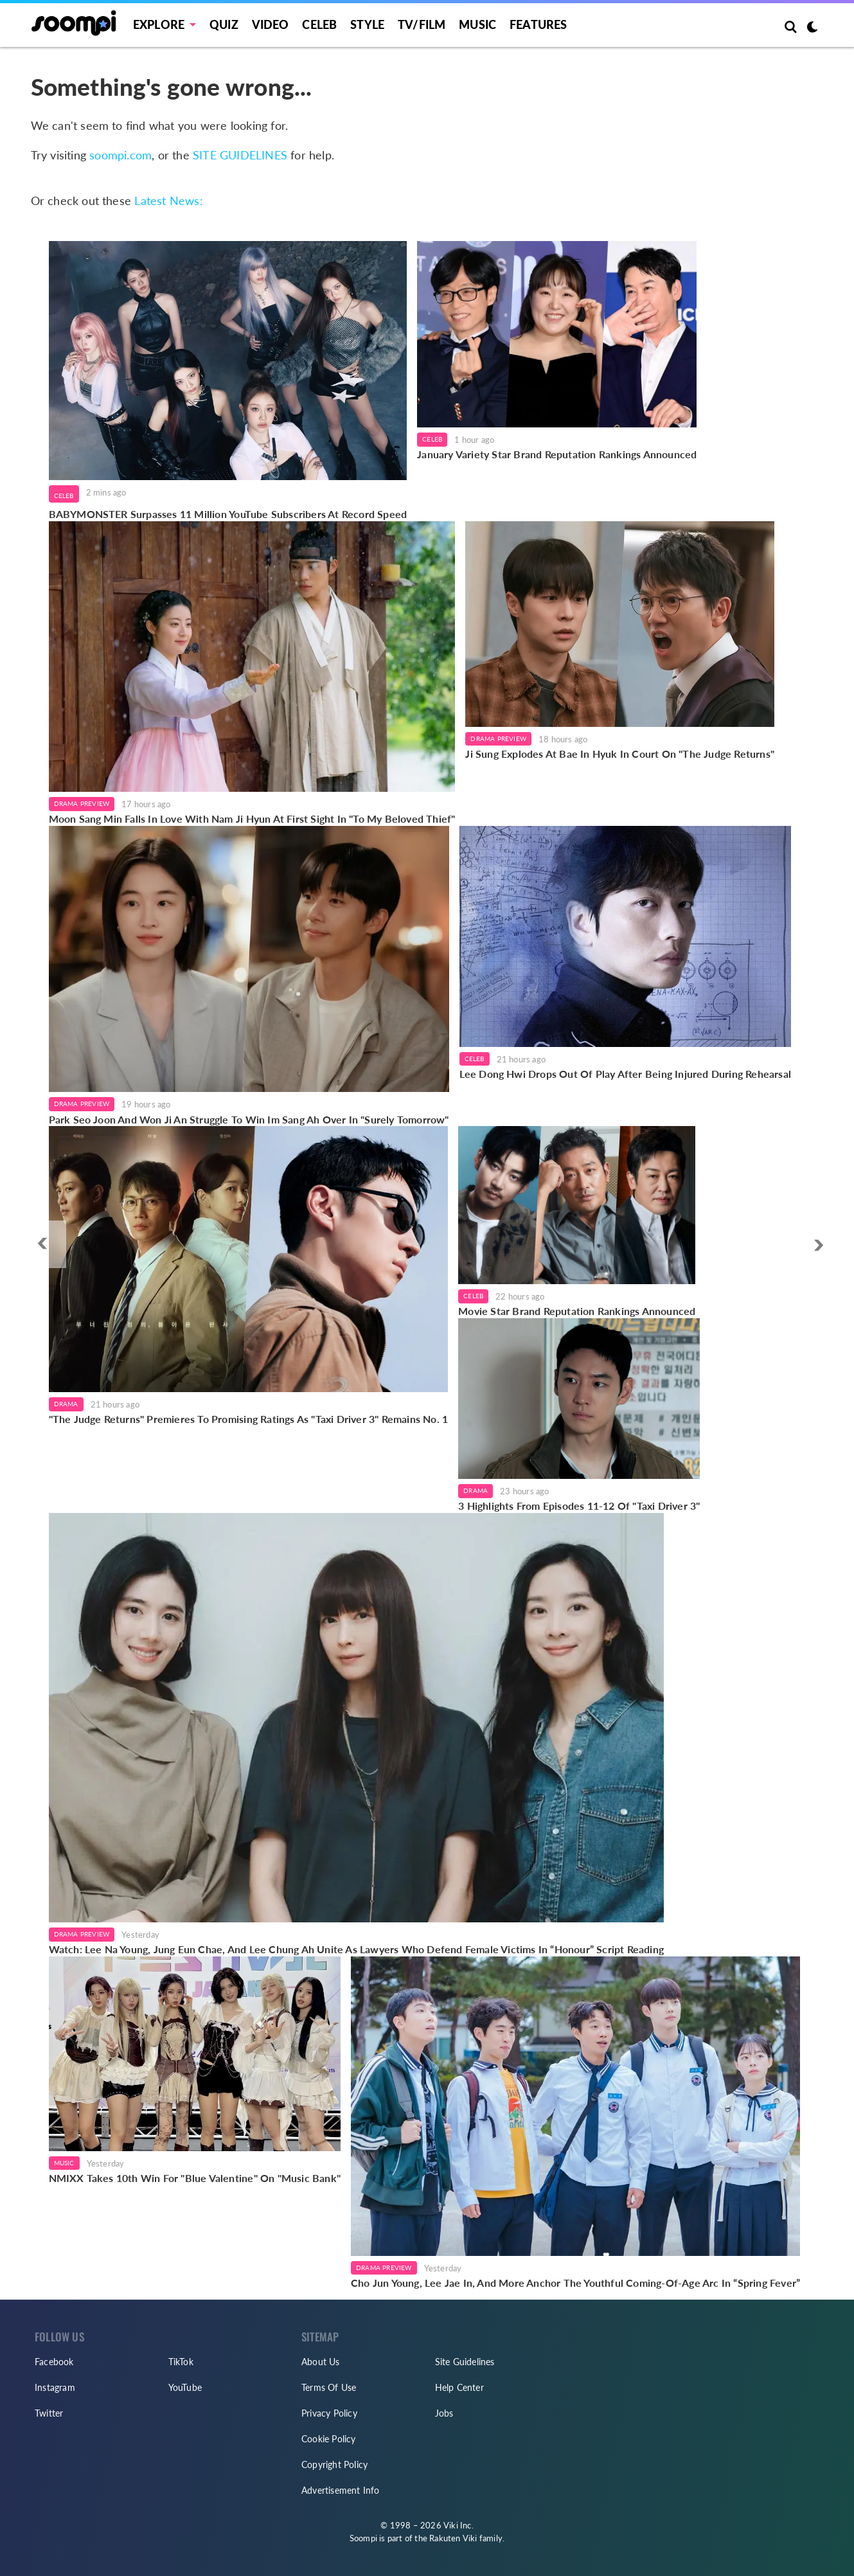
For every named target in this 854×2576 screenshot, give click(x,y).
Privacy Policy (329, 2413)
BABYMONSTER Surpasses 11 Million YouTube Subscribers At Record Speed (228, 514)
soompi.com (120, 155)
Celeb (319, 24)
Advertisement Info (340, 2490)
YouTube (185, 2387)
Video (270, 24)
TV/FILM (421, 24)
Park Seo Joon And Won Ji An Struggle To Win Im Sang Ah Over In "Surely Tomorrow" (249, 1119)
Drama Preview (82, 803)
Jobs (444, 2413)
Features (538, 24)
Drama (66, 1404)
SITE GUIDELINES (240, 155)
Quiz (223, 24)
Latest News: (168, 200)
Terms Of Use (328, 2387)
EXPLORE (158, 24)
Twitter (49, 2413)
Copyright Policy (334, 2464)
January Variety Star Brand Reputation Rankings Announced (557, 454)
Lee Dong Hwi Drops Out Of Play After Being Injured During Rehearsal (625, 1074)
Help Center (459, 2387)
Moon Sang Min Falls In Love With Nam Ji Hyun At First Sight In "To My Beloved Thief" (252, 818)
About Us (320, 2361)
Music (477, 24)
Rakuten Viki (453, 2538)
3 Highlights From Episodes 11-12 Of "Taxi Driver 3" (579, 1505)
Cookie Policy (328, 2438)
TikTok (180, 2361)
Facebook (54, 2361)
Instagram (55, 2387)
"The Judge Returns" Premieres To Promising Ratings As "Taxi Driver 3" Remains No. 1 (249, 1419)
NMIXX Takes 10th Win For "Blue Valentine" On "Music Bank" (195, 2178)
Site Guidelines (465, 2361)
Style (367, 24)
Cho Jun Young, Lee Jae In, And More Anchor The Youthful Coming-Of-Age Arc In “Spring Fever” (575, 2282)
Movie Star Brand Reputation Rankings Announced (576, 1311)
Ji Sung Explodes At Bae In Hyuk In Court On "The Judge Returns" (619, 753)
